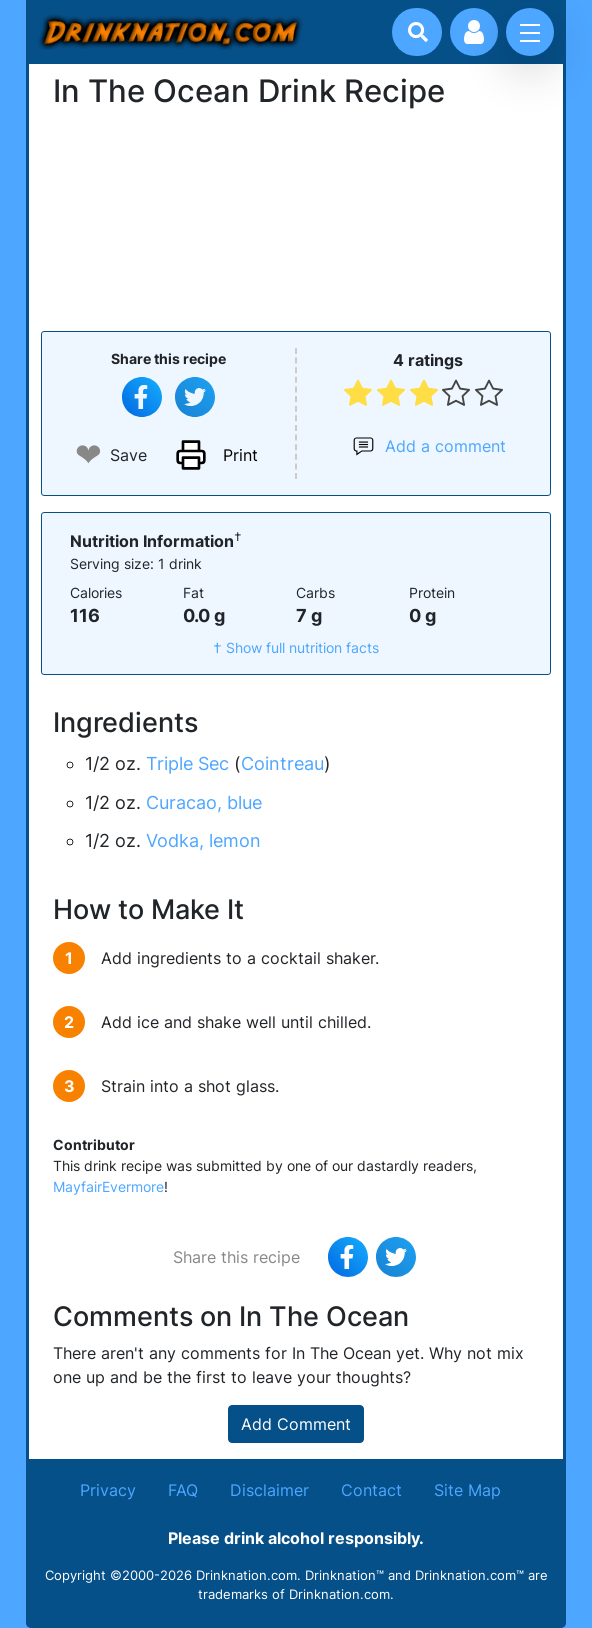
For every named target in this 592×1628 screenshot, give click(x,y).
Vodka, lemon (203, 840)
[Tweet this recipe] (195, 397)
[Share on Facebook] (142, 397)
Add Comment (296, 1424)
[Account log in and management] (474, 32)
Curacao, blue (204, 802)
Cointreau (282, 763)
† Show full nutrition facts (296, 647)
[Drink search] (418, 32)
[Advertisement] (296, 217)
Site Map (467, 1490)
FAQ (183, 1490)
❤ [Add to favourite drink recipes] (88, 454)
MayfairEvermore (108, 1186)
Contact (371, 1490)
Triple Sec (187, 763)
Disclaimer (269, 1490)
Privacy (108, 1490)
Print (240, 455)
